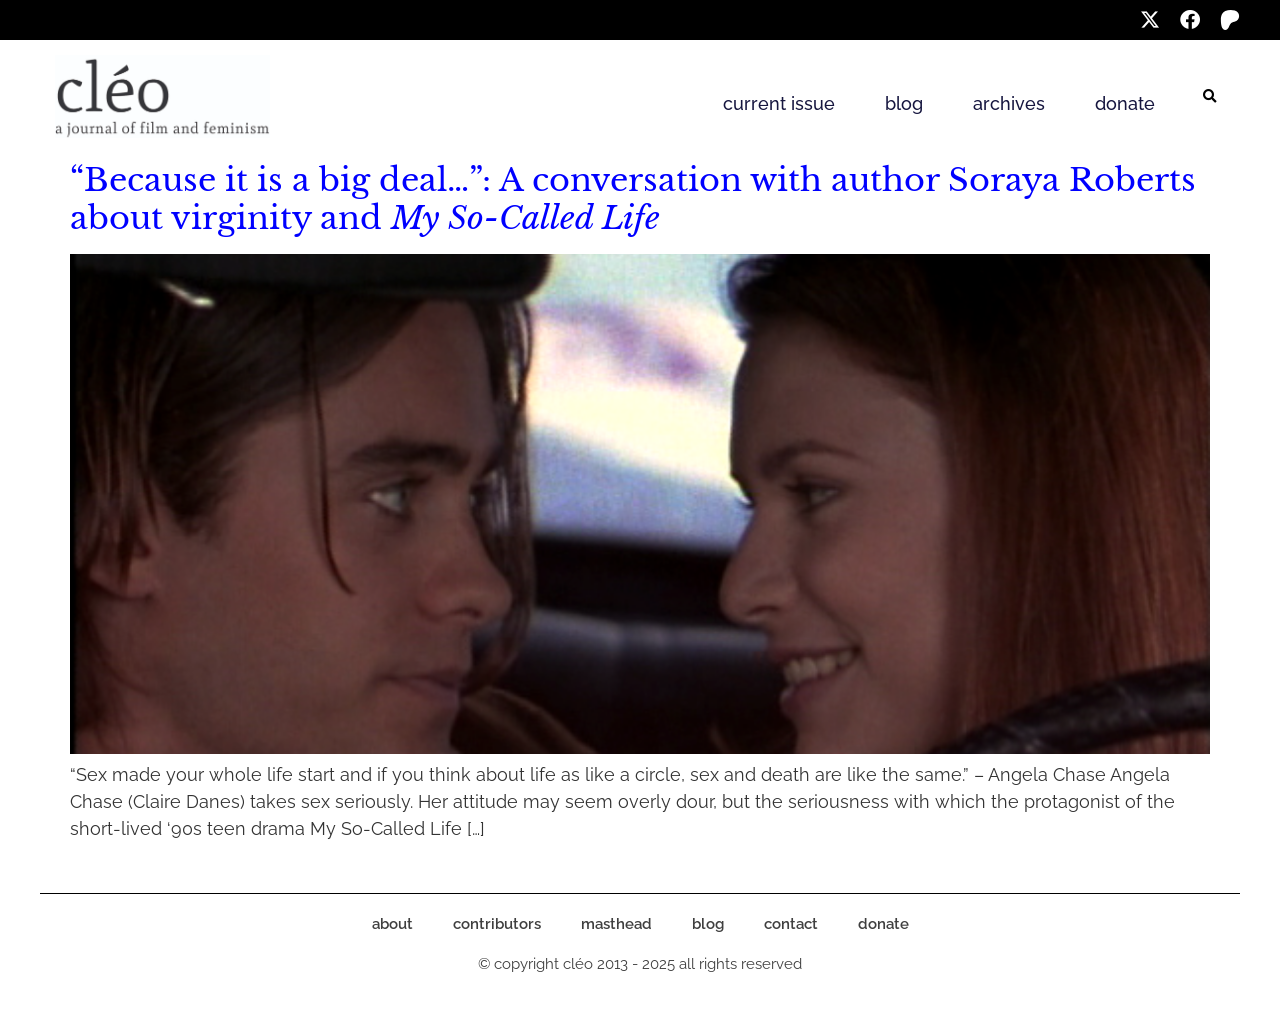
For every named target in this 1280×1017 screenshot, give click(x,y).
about (392, 924)
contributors (497, 924)
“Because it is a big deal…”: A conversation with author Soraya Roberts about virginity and (633, 199)
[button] (1210, 97)
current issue (779, 103)
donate (1125, 103)
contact (791, 924)
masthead (616, 924)
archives (1009, 103)
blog (904, 103)
